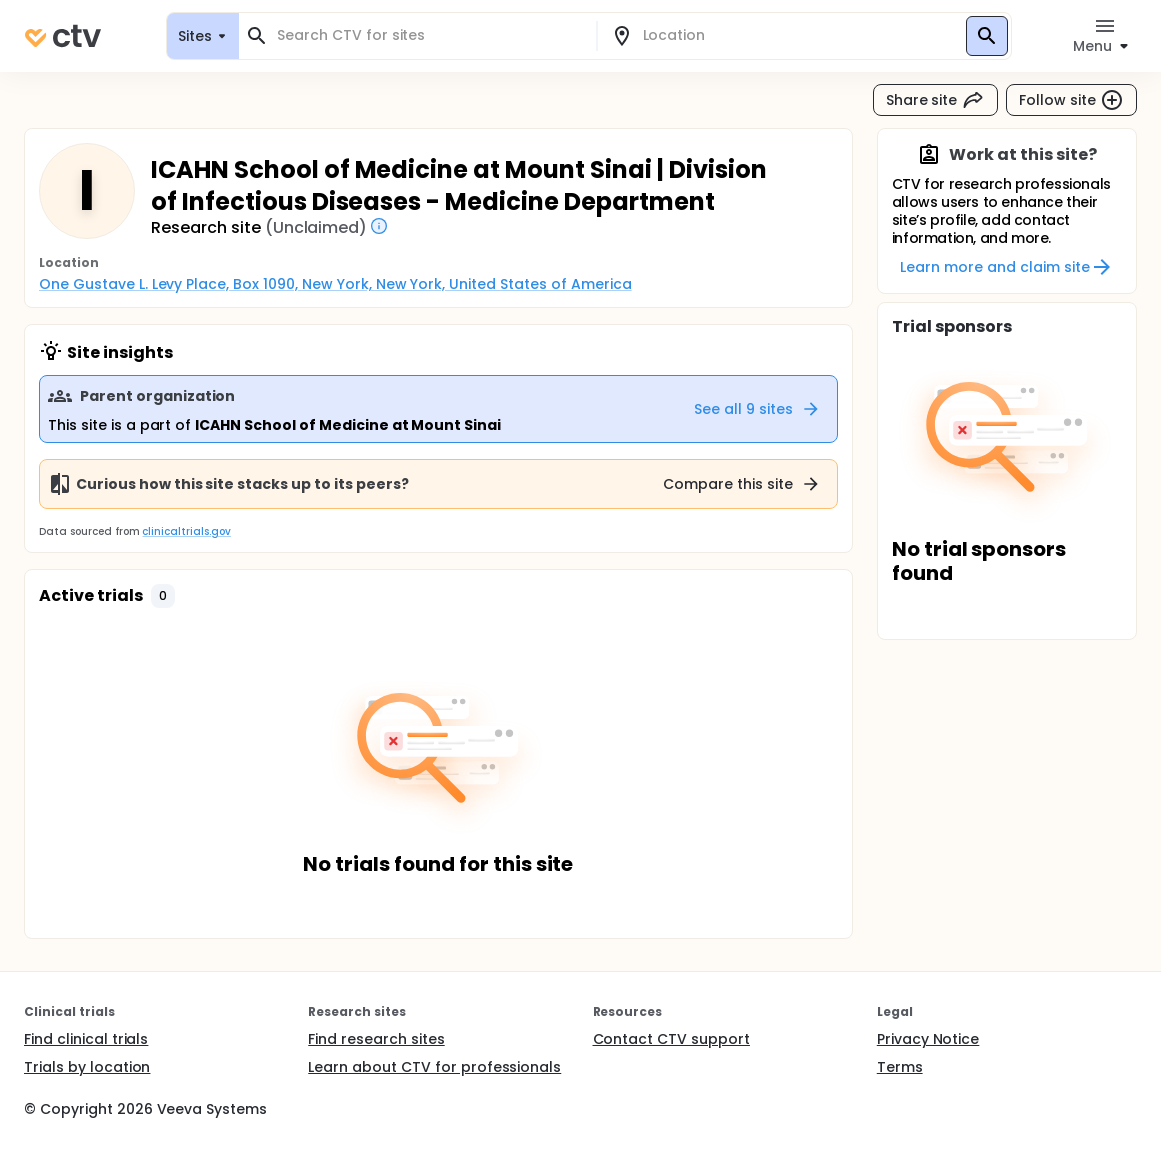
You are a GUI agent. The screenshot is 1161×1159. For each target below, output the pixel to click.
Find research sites (376, 1039)
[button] (163, 596)
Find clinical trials (86, 1039)
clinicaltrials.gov (186, 531)
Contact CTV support (671, 1039)
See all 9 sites (757, 409)
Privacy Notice (928, 1039)
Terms (900, 1067)
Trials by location (87, 1067)
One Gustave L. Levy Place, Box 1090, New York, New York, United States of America (335, 284)
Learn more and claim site (1006, 267)
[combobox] (429, 35)
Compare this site (742, 484)
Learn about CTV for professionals (434, 1067)
